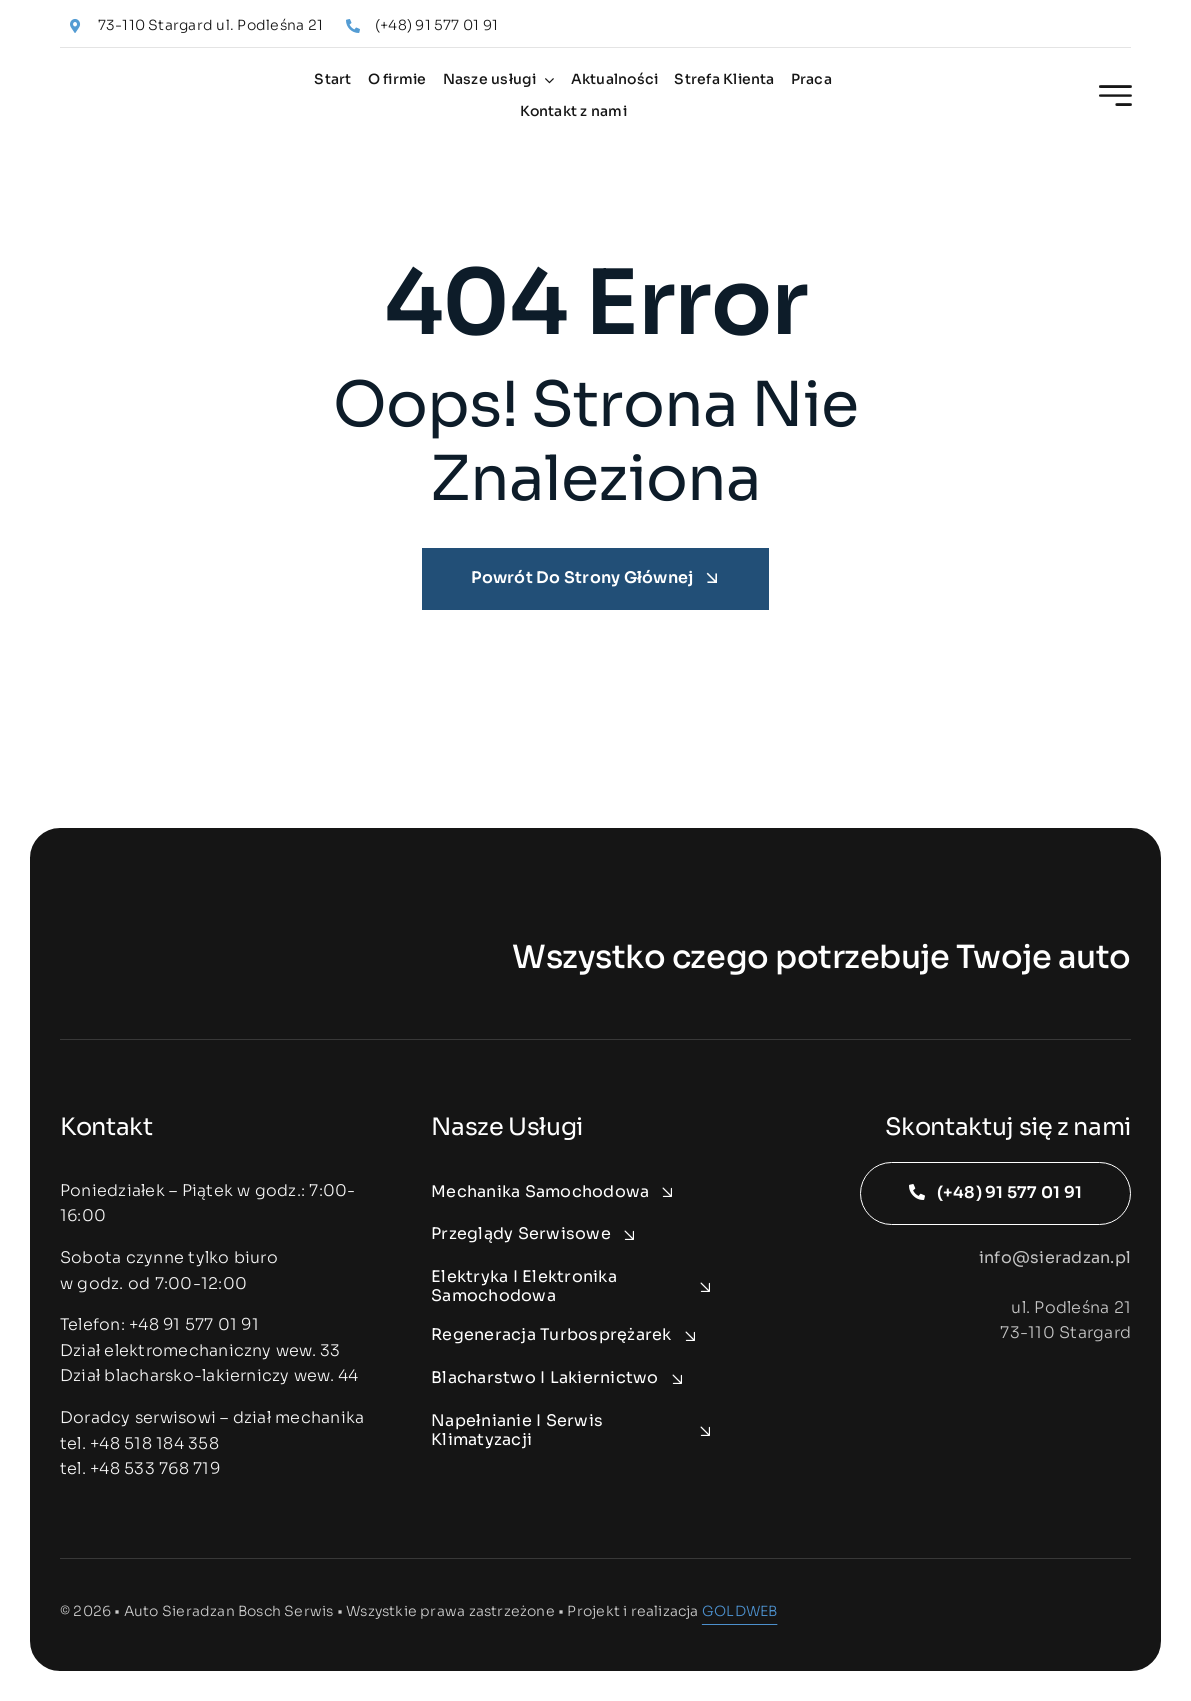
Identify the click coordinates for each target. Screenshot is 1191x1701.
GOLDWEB (739, 1611)
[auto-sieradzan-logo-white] (180, 955)
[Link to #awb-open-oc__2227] (1115, 95)
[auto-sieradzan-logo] (152, 85)
